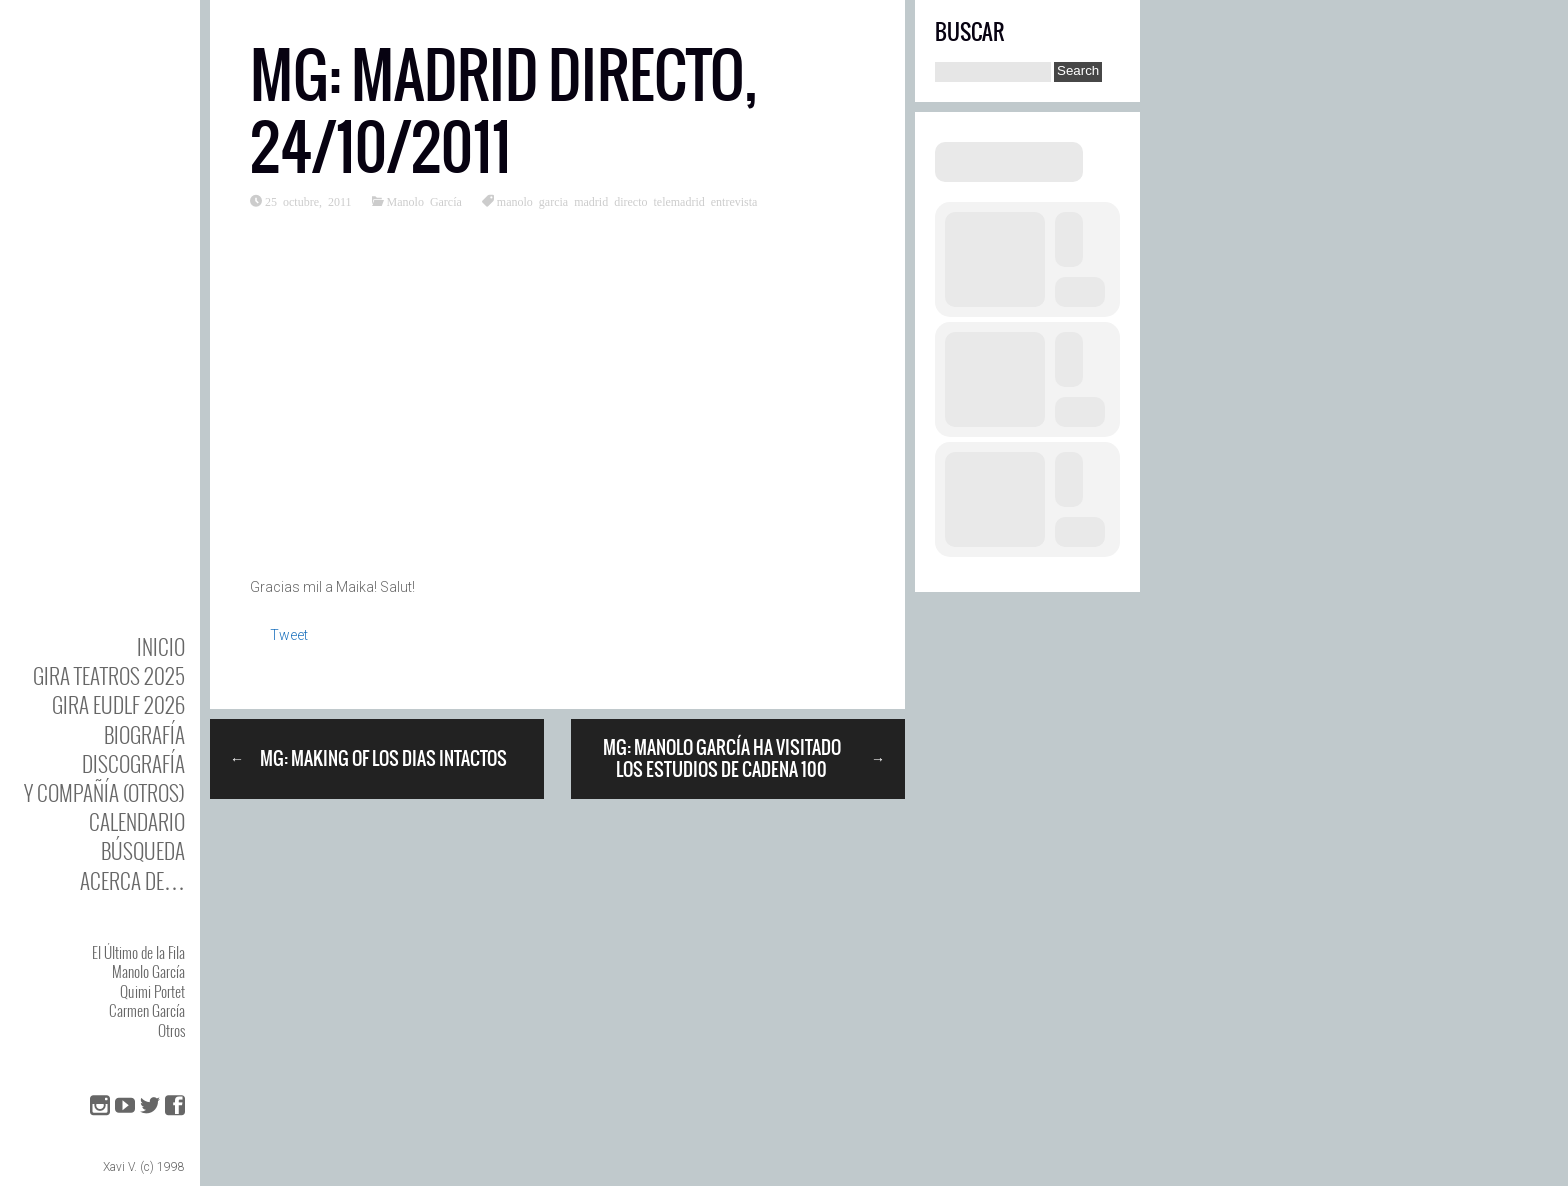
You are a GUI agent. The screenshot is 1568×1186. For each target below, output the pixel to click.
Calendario (137, 821)
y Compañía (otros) (104, 792)
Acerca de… (132, 880)
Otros (171, 1030)
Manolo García (148, 971)
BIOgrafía (144, 734)
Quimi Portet (152, 991)
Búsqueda (143, 850)
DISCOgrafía (133, 763)
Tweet (289, 635)
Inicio (161, 646)
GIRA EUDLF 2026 (118, 704)
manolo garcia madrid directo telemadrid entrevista (627, 201)
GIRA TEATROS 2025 (109, 675)
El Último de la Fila (138, 952)
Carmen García (147, 1010)
